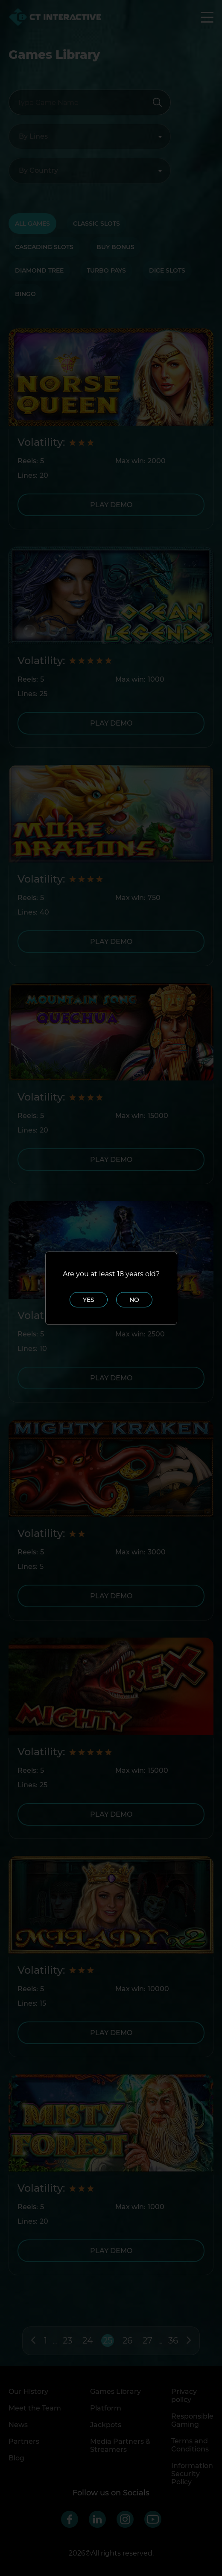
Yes (88, 1300)
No (134, 1300)
